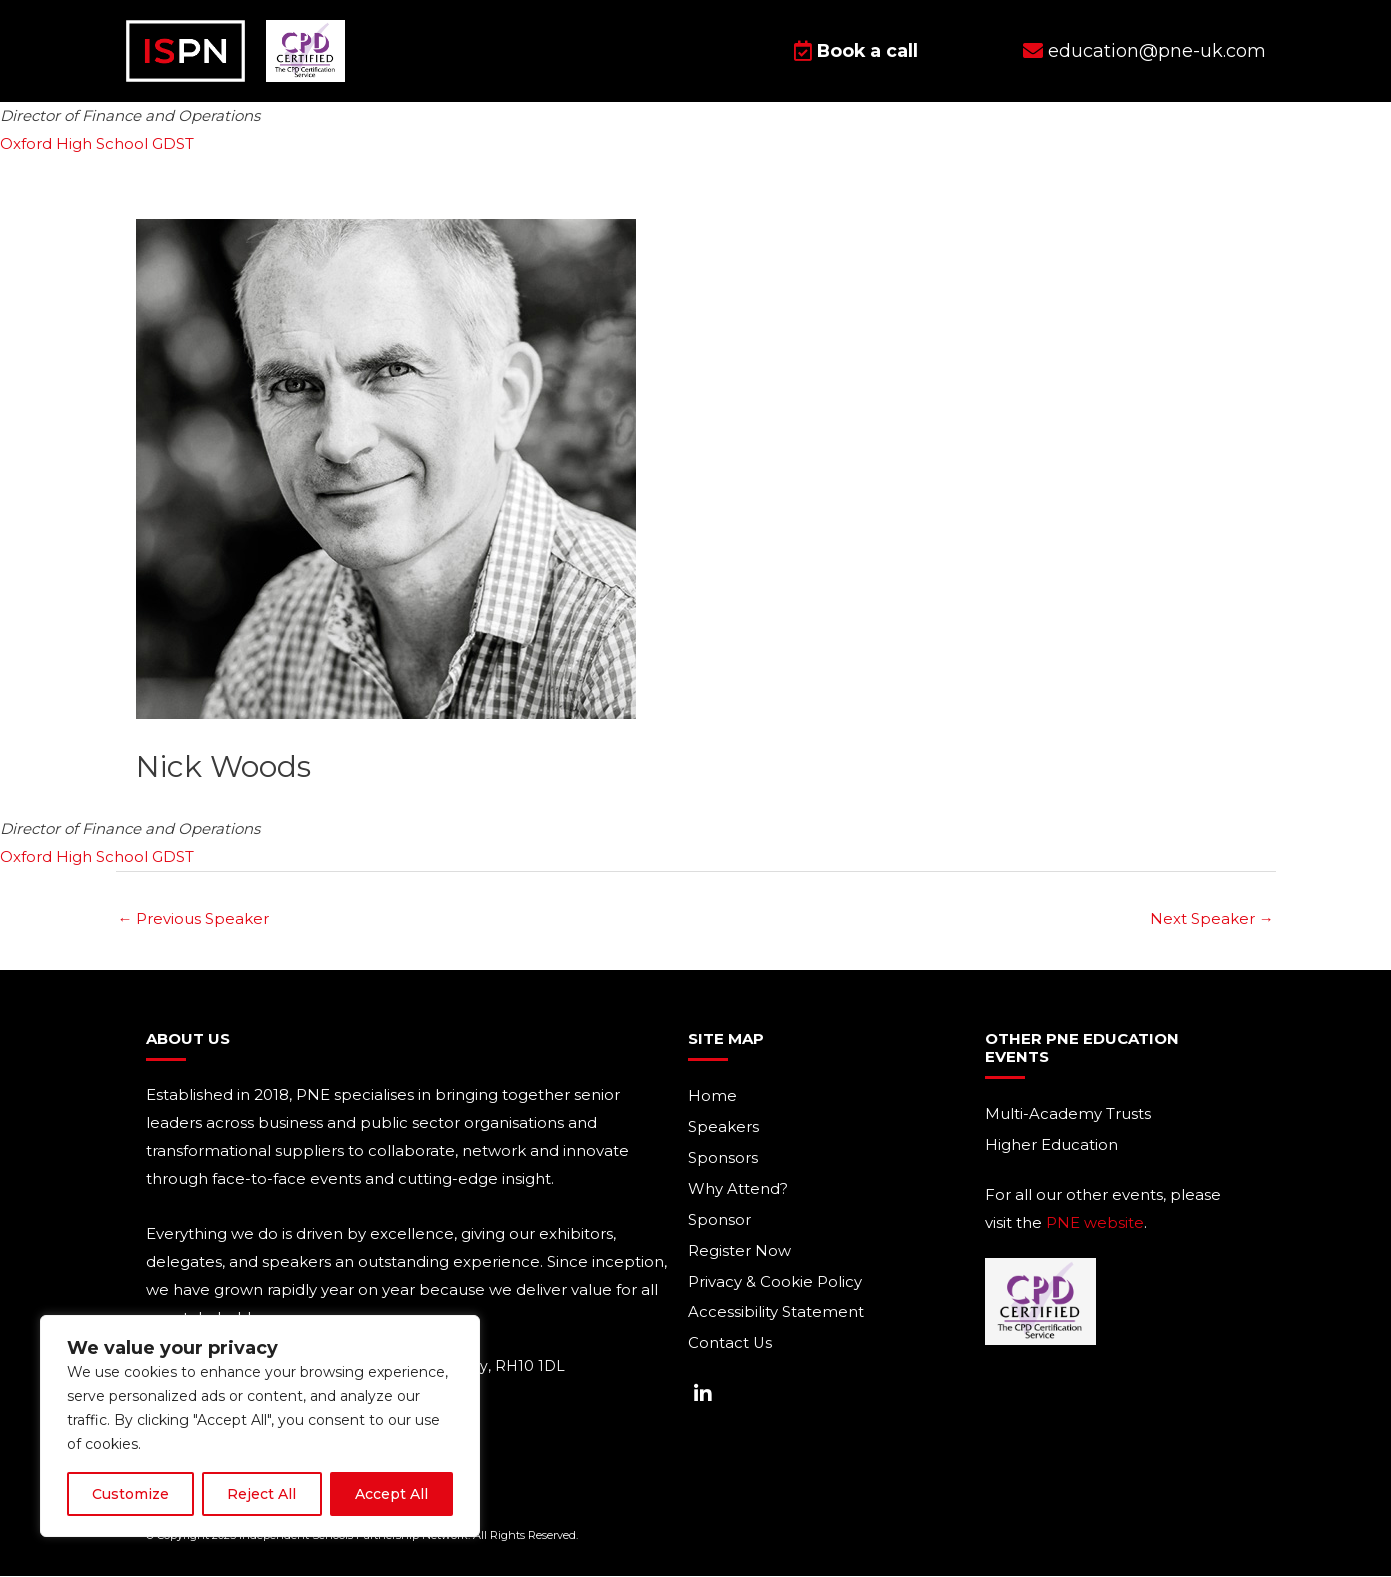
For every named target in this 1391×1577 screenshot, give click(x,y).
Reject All (261, 1494)
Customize (130, 1494)
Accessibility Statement (776, 1314)
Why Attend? (738, 1190)
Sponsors (723, 1159)
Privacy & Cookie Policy (775, 1283)
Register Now (739, 1252)
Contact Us (730, 1345)
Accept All (391, 1494)
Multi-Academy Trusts (1068, 1115)
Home (712, 1097)
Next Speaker (1212, 919)
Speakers (723, 1128)
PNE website (1095, 1223)
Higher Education (1051, 1146)
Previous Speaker (194, 919)
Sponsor (719, 1221)
